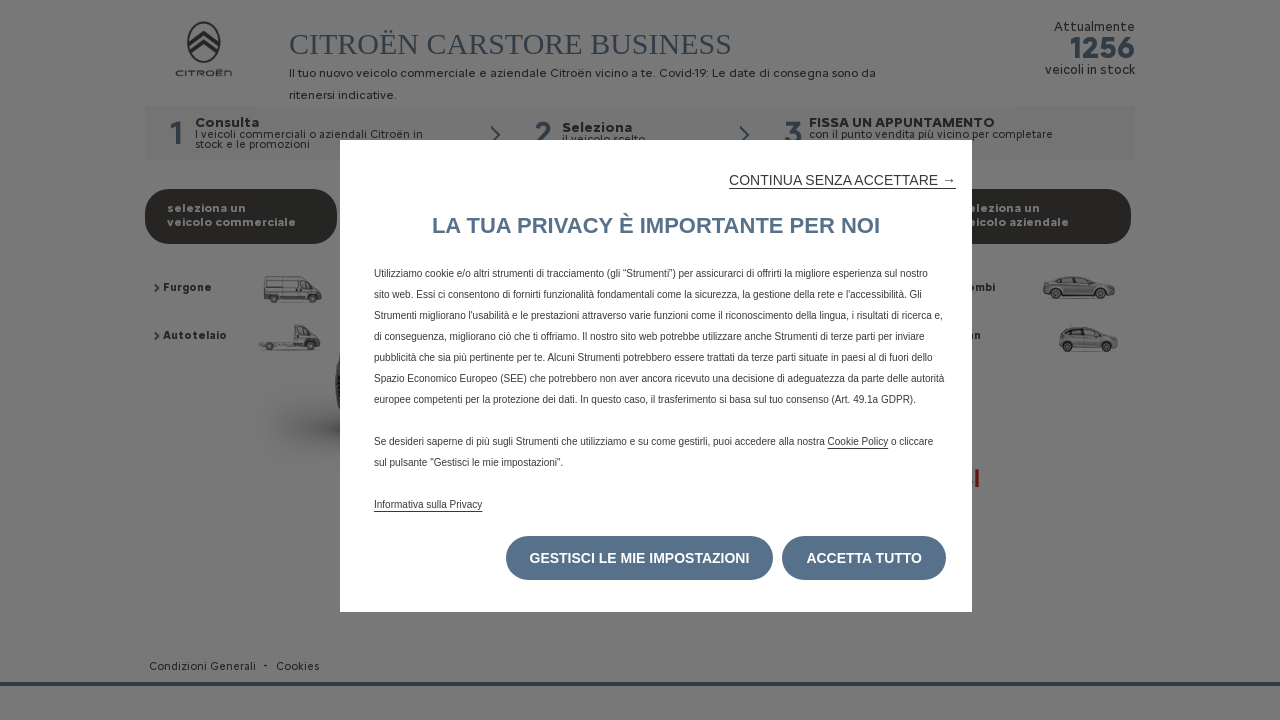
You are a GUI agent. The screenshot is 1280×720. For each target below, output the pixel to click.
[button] (842, 180)
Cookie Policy (858, 441)
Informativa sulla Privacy (428, 504)
